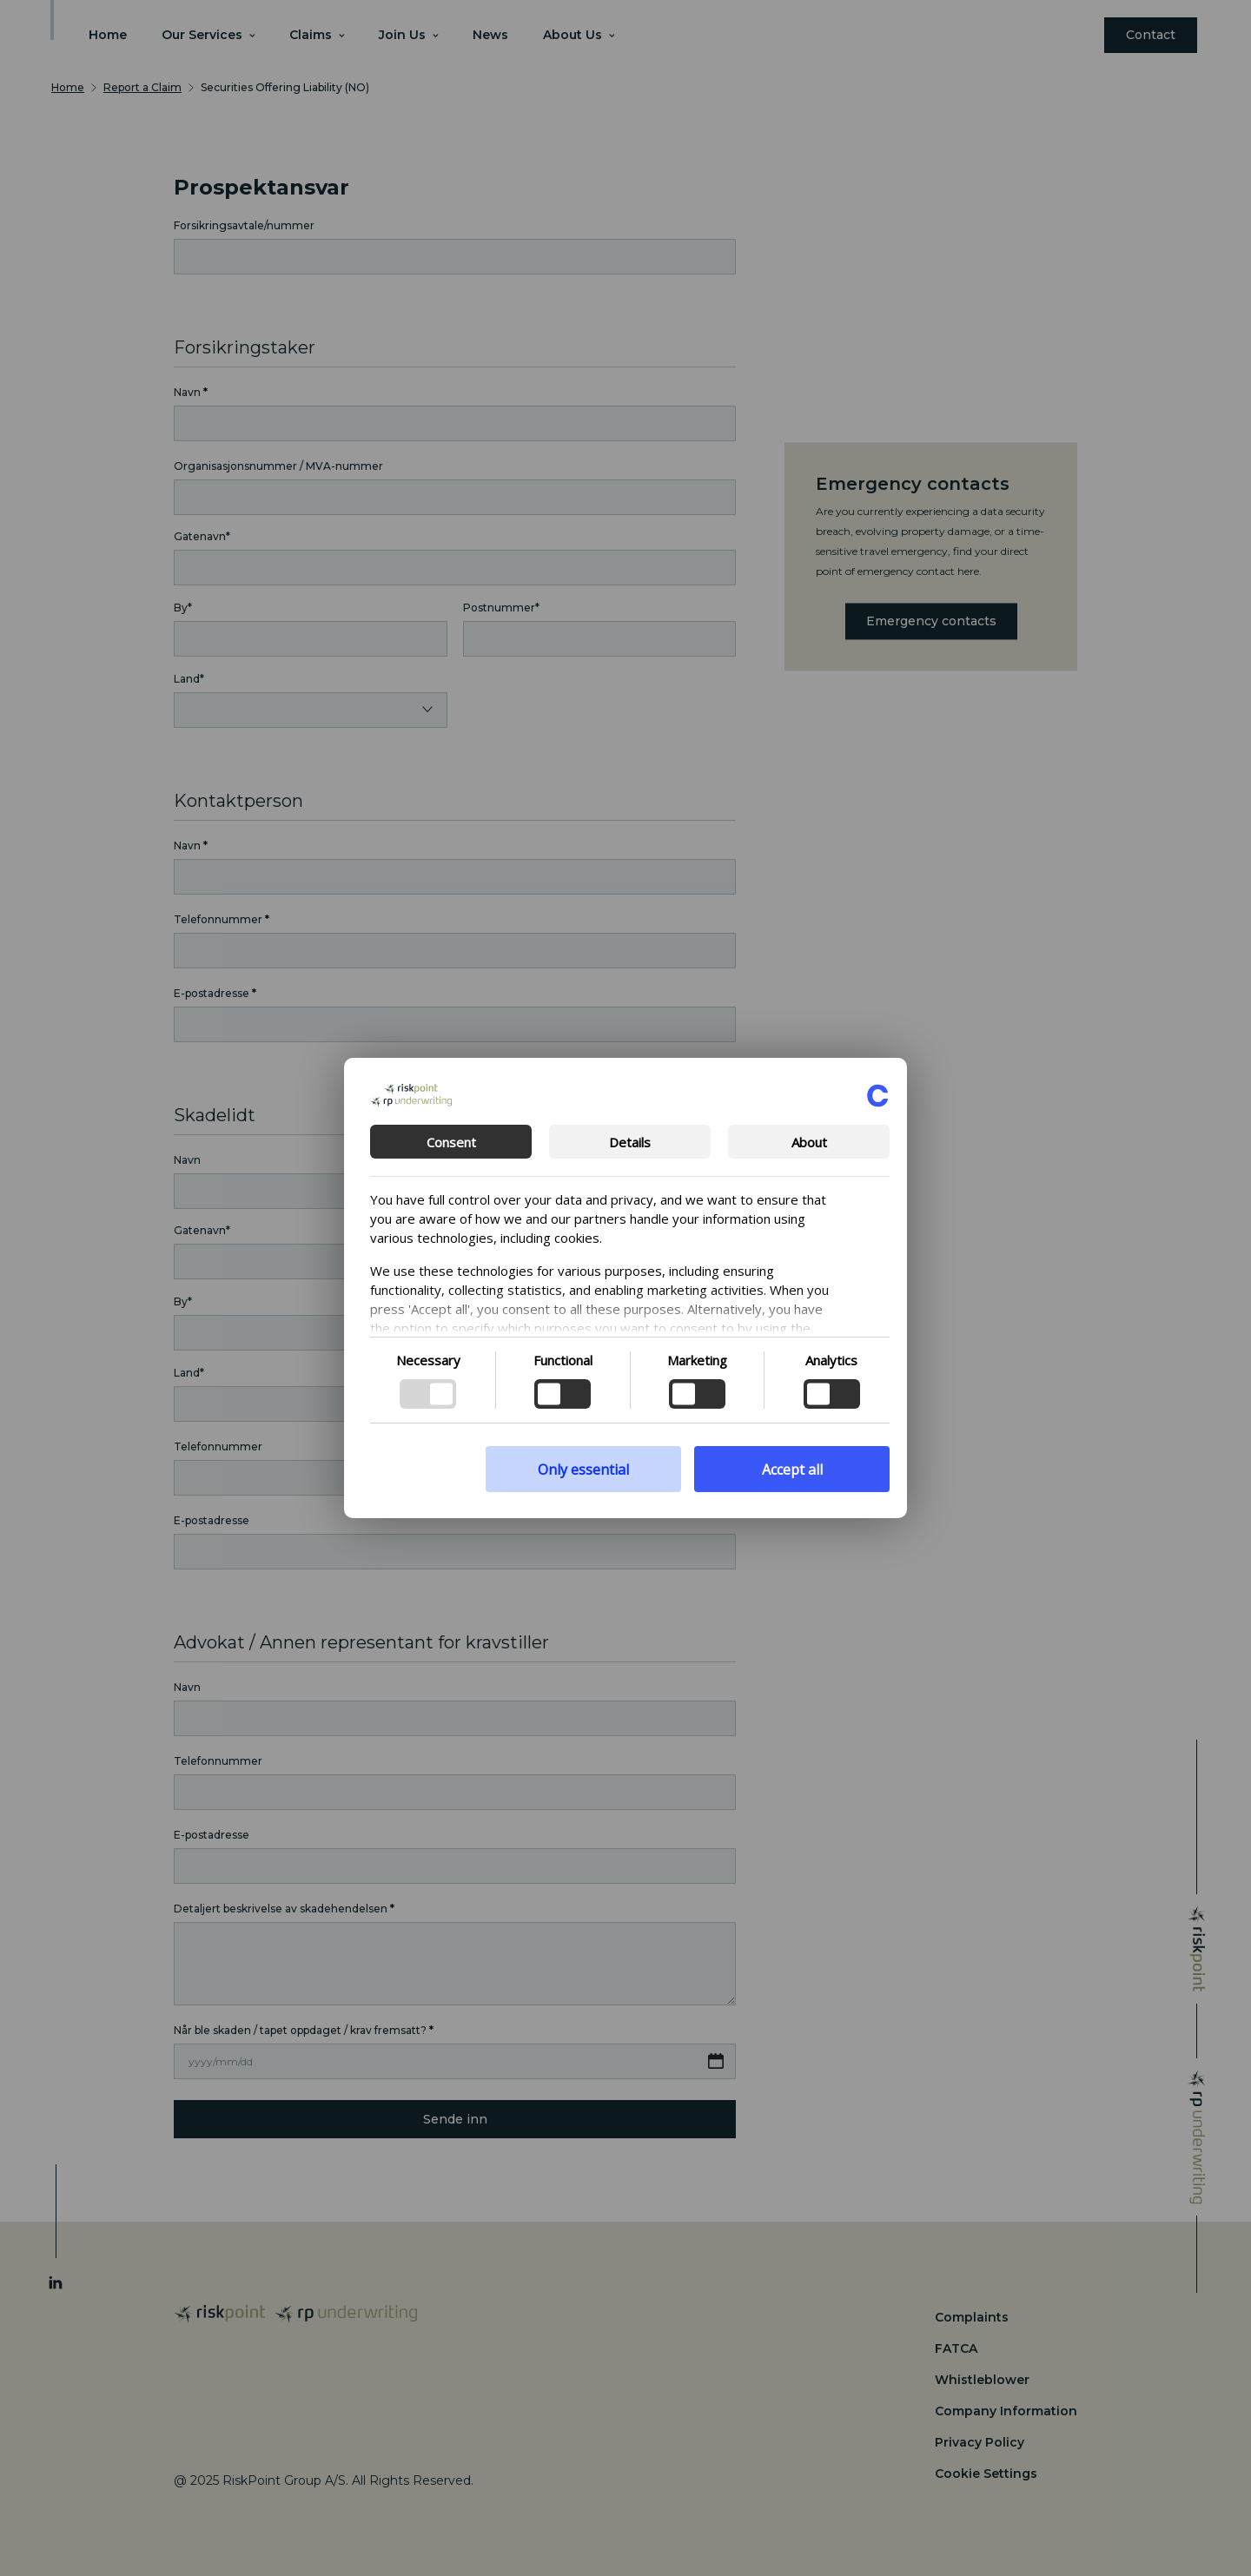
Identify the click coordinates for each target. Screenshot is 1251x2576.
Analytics (831, 1360)
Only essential (583, 1469)
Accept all (792, 1469)
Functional (562, 1360)
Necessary (428, 1360)
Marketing (697, 1360)
